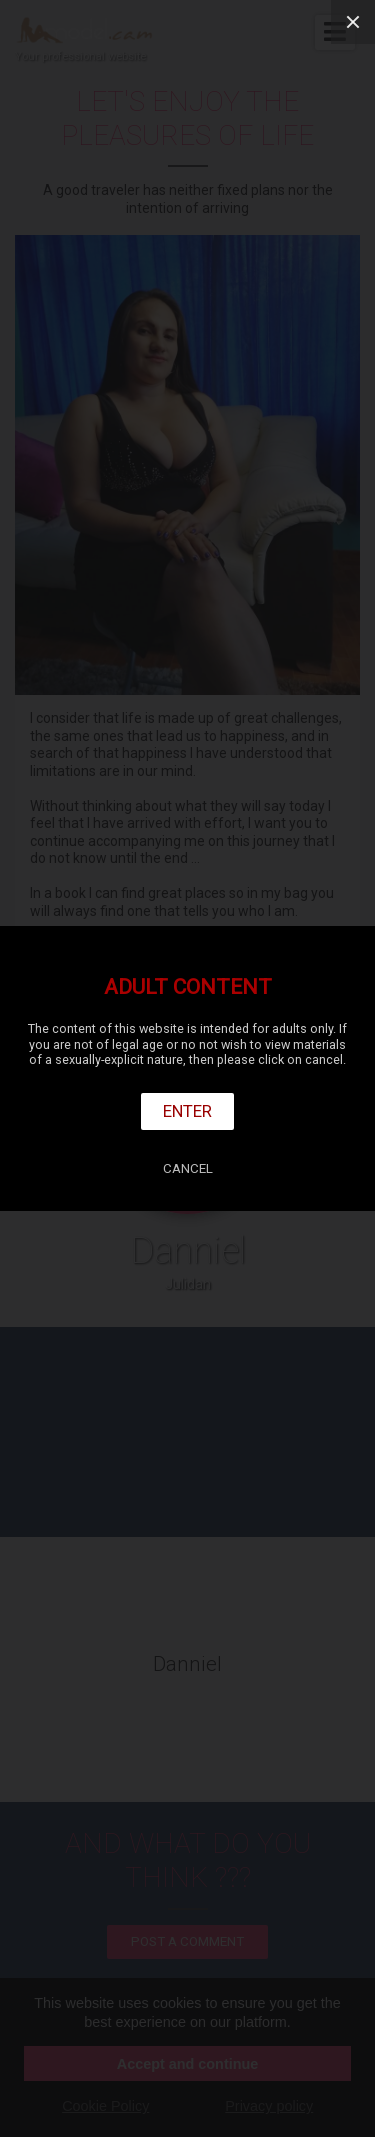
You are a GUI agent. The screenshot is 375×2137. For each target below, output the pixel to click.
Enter (187, 1111)
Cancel (188, 1168)
